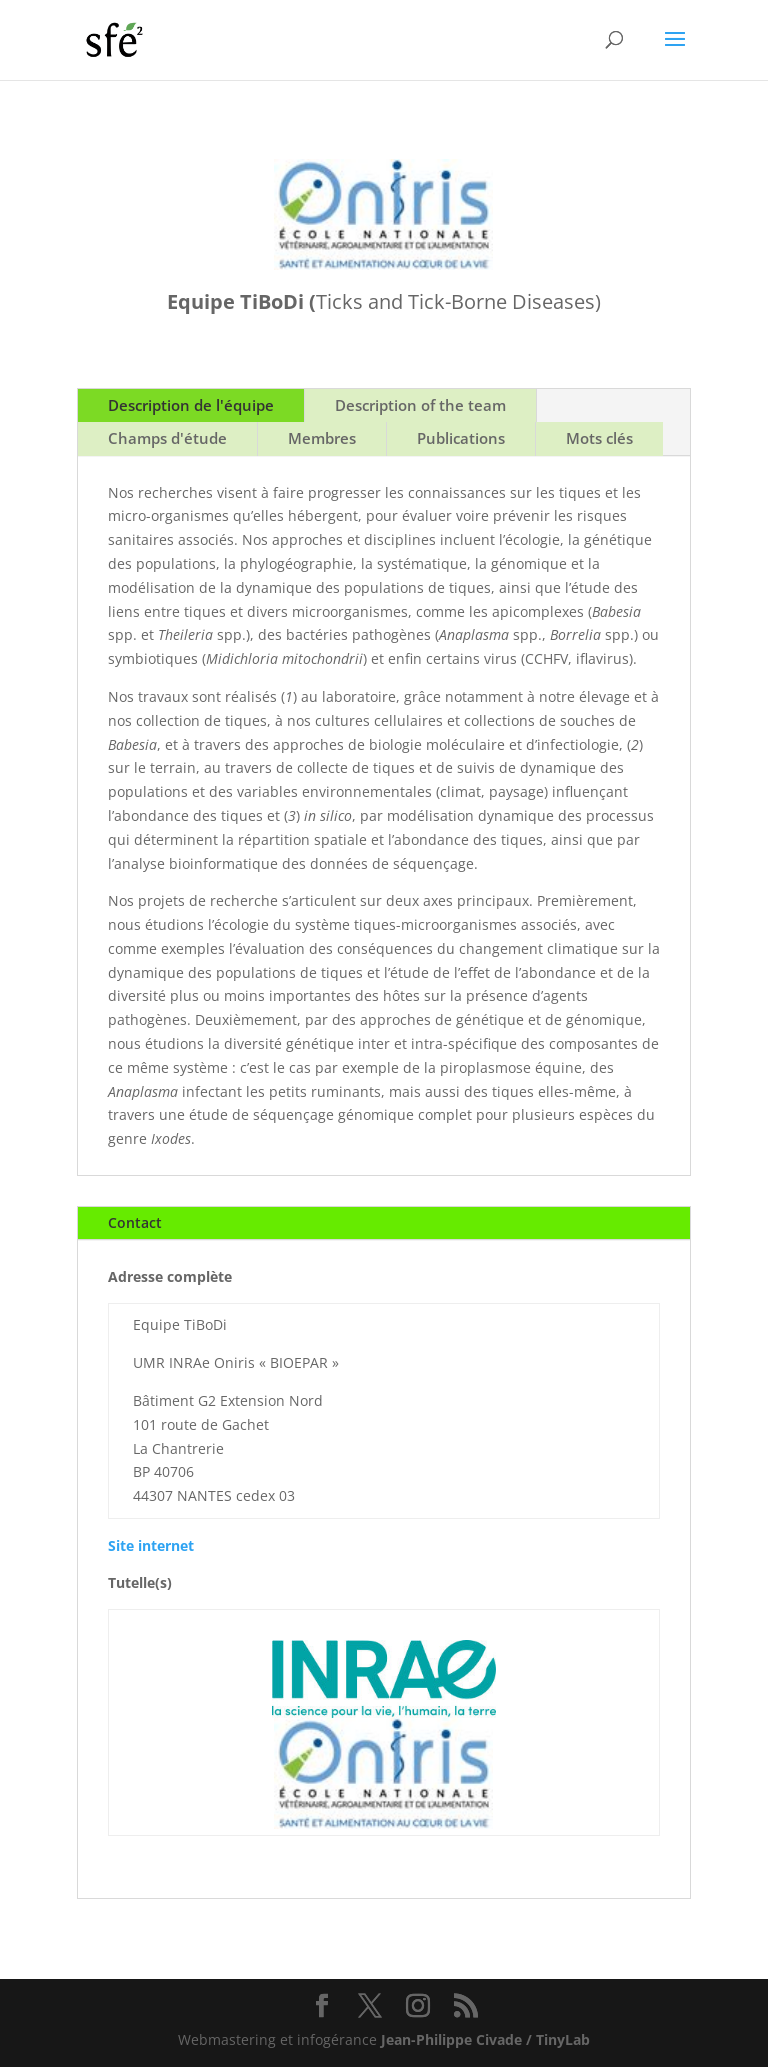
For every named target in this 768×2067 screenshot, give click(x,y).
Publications (461, 438)
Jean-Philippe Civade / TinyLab (485, 2039)
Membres (322, 438)
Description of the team (420, 405)
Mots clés (599, 438)
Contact (135, 1222)
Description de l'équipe (191, 405)
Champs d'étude (167, 438)
